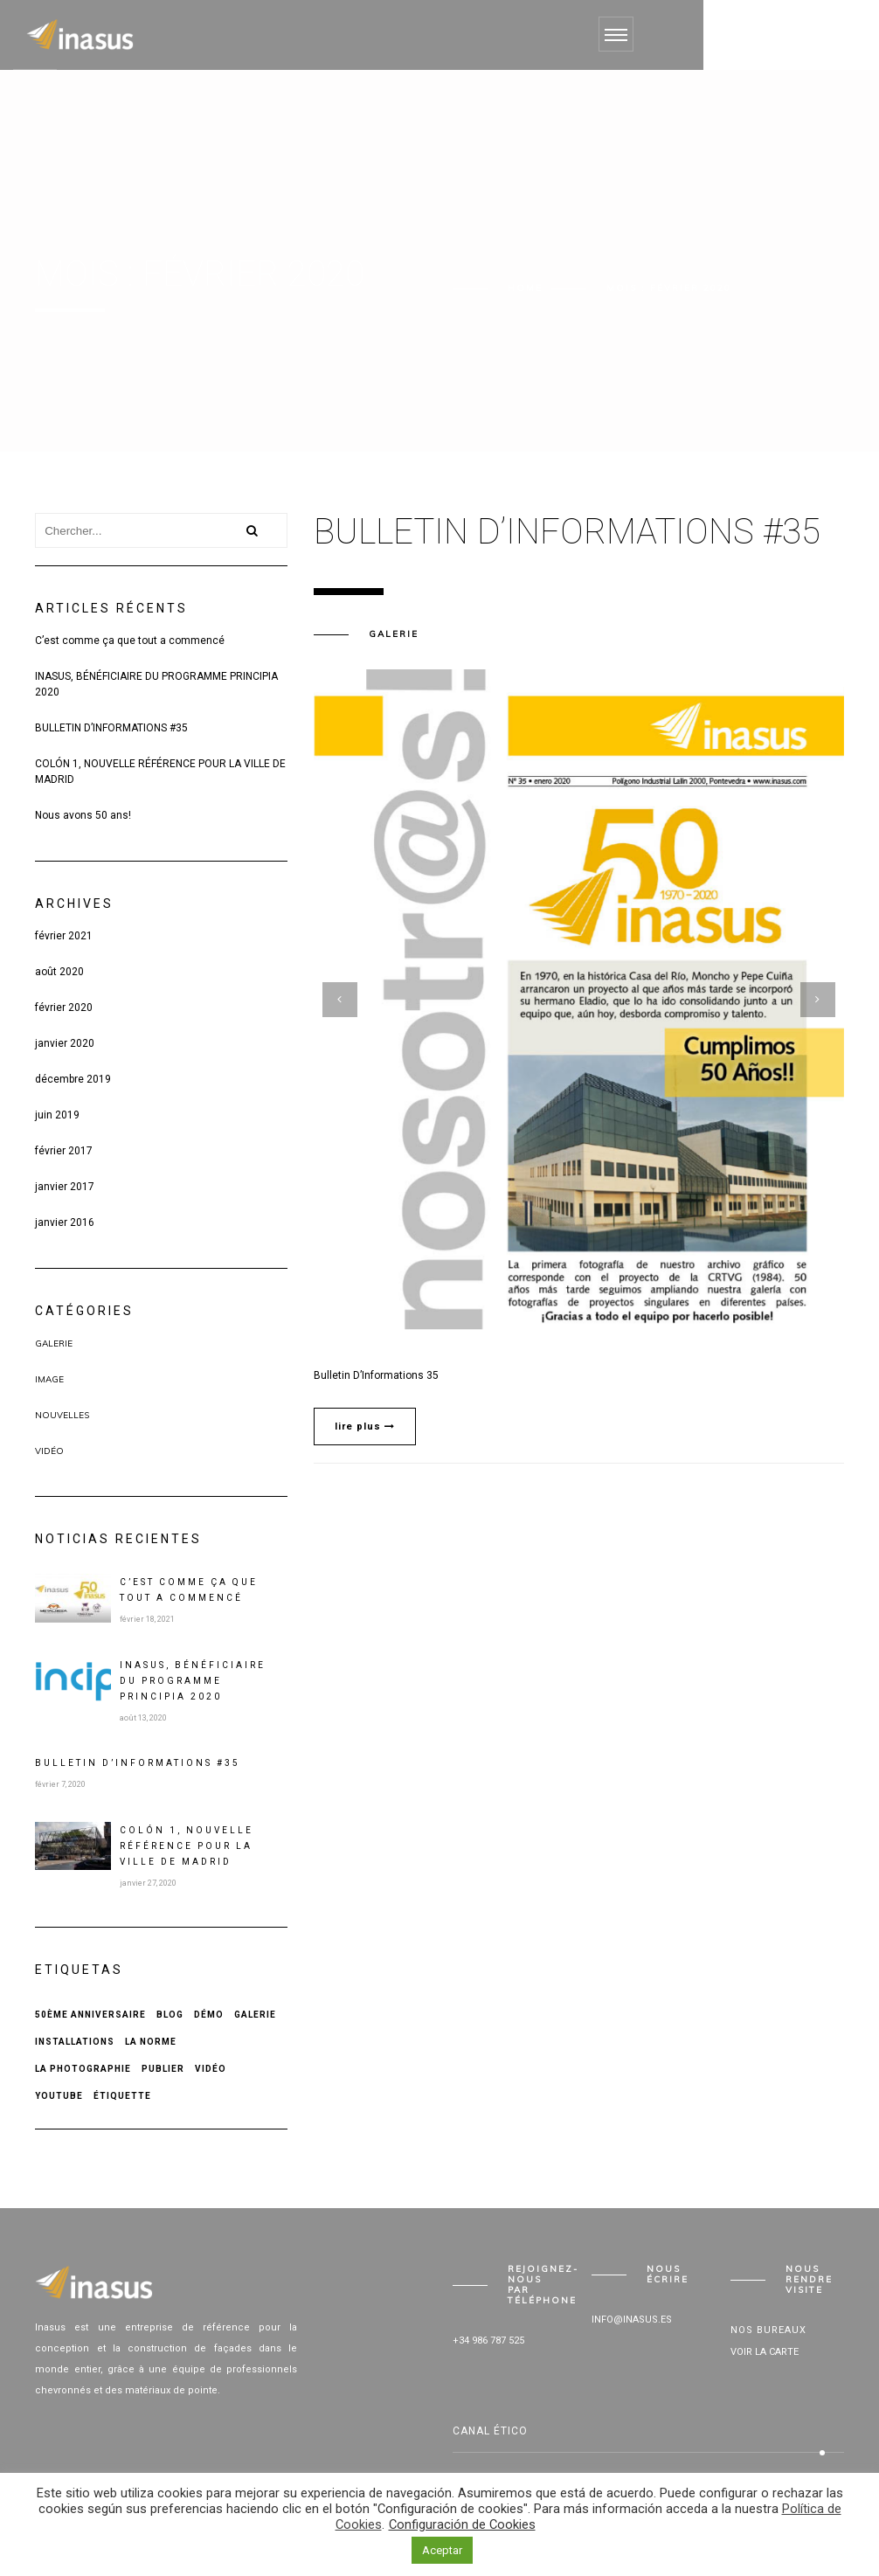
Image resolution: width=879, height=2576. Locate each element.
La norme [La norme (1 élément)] (150, 2041)
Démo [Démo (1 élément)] (209, 2014)
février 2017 (64, 1151)
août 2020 (59, 972)
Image (49, 1379)
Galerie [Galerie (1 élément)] (255, 2014)
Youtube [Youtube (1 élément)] (59, 2096)
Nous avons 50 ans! (83, 815)
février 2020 (64, 1007)
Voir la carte (764, 2352)
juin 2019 (57, 1115)
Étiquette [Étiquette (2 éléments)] (122, 2096)
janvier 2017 (64, 1187)
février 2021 (64, 936)
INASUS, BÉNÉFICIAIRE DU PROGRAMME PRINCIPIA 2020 (156, 684)
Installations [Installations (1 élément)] (74, 2041)
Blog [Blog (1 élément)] (169, 2014)
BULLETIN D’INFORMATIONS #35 (111, 728)
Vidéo (49, 1451)
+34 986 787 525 (488, 2340)
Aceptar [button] (442, 2550)
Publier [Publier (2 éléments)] (163, 2069)
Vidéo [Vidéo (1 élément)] (210, 2069)
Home (525, 288)
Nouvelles (62, 1415)
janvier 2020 (64, 1043)
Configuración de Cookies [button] (462, 2524)
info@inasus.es (632, 2319)
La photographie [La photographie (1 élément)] (83, 2069)
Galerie (54, 1343)
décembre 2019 (73, 1079)
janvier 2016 (64, 1222)
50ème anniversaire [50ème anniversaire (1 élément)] (90, 2014)
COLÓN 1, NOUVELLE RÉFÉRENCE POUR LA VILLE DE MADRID (160, 772)
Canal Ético (490, 2431)
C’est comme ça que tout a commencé (130, 640)
